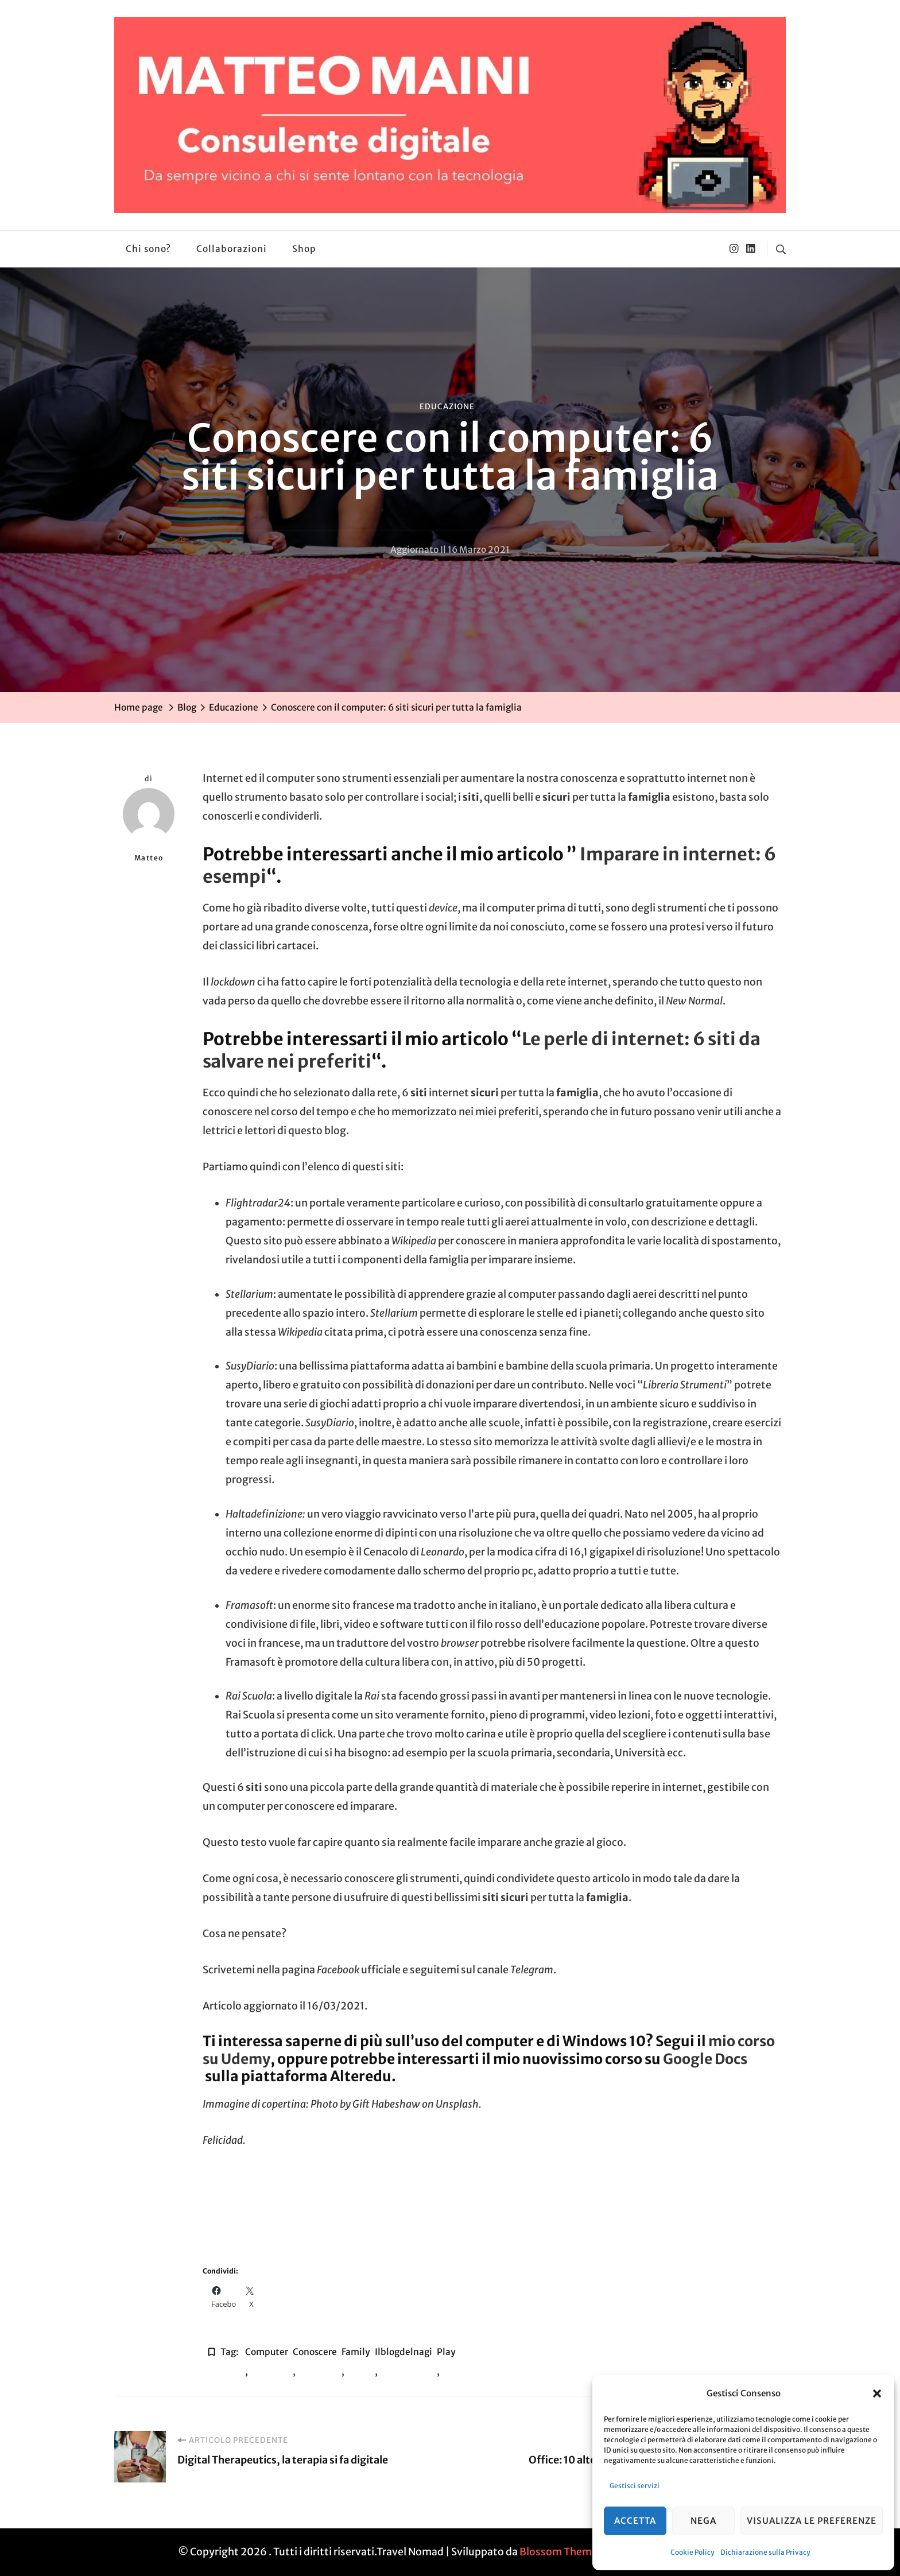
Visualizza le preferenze (811, 2520)
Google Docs (705, 2059)
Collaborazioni (231, 248)
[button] (877, 2393)
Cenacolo (385, 1552)
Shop (304, 248)
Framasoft (249, 1605)
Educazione (447, 407)
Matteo (148, 825)
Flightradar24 (258, 1203)
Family (356, 2351)
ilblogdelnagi (403, 2351)
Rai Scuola (249, 1696)
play (446, 2351)
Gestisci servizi (635, 2485)
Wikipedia (413, 1241)
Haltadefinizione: (265, 1514)
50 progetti (555, 1662)
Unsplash (457, 2104)
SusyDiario (250, 1366)
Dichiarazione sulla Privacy (765, 2552)
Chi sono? (148, 248)
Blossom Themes (561, 2552)
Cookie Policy (692, 2552)
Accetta (635, 2520)
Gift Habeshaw (386, 2104)
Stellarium (249, 1294)
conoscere (315, 2351)
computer (266, 2351)
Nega (703, 2520)
